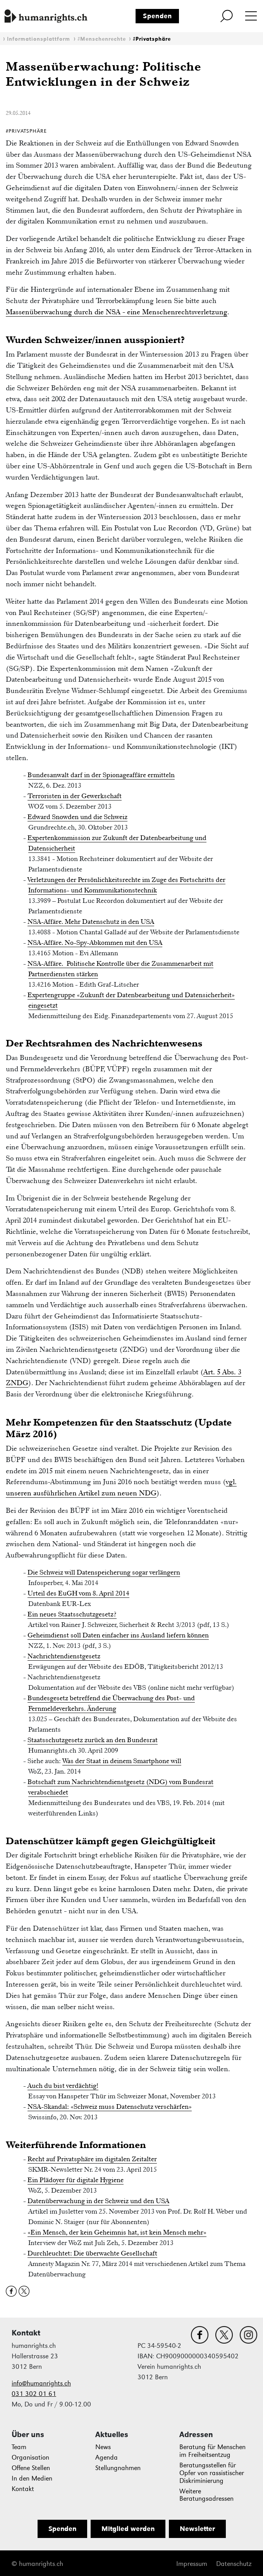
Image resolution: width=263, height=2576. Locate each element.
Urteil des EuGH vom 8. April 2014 (78, 1593)
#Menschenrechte (101, 39)
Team (19, 2447)
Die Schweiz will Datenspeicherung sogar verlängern (104, 1572)
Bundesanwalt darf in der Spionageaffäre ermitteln (101, 775)
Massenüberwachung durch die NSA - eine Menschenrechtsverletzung (116, 311)
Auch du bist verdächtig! (63, 2085)
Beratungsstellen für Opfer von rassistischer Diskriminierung (211, 2473)
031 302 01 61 (34, 2394)
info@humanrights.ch (41, 2383)
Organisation (30, 2457)
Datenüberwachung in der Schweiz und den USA (98, 2201)
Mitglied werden (128, 2529)
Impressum (191, 2564)
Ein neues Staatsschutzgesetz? (72, 1614)
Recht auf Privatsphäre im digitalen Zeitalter (92, 2159)
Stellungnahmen (118, 2468)
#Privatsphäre (152, 39)
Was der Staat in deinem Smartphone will (121, 1761)
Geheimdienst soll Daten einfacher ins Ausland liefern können (118, 1635)
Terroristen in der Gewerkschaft (75, 796)
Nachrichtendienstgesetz (64, 1656)
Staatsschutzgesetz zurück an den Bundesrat (93, 1740)
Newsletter (197, 2529)
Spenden (157, 16)
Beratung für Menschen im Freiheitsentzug (212, 2451)
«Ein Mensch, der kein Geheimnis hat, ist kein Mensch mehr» (117, 2232)
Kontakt (23, 2489)
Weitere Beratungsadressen (206, 2495)
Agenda (106, 2457)
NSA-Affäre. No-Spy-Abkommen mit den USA (95, 942)
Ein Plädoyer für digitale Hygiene (76, 2180)
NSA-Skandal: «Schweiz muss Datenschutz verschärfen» (110, 2106)
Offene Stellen (31, 2468)
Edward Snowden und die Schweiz (77, 816)
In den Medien (32, 2478)
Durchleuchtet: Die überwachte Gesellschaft (92, 2253)
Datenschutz (233, 2564)
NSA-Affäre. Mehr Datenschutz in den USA (91, 921)
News (103, 2447)
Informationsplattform (38, 39)
